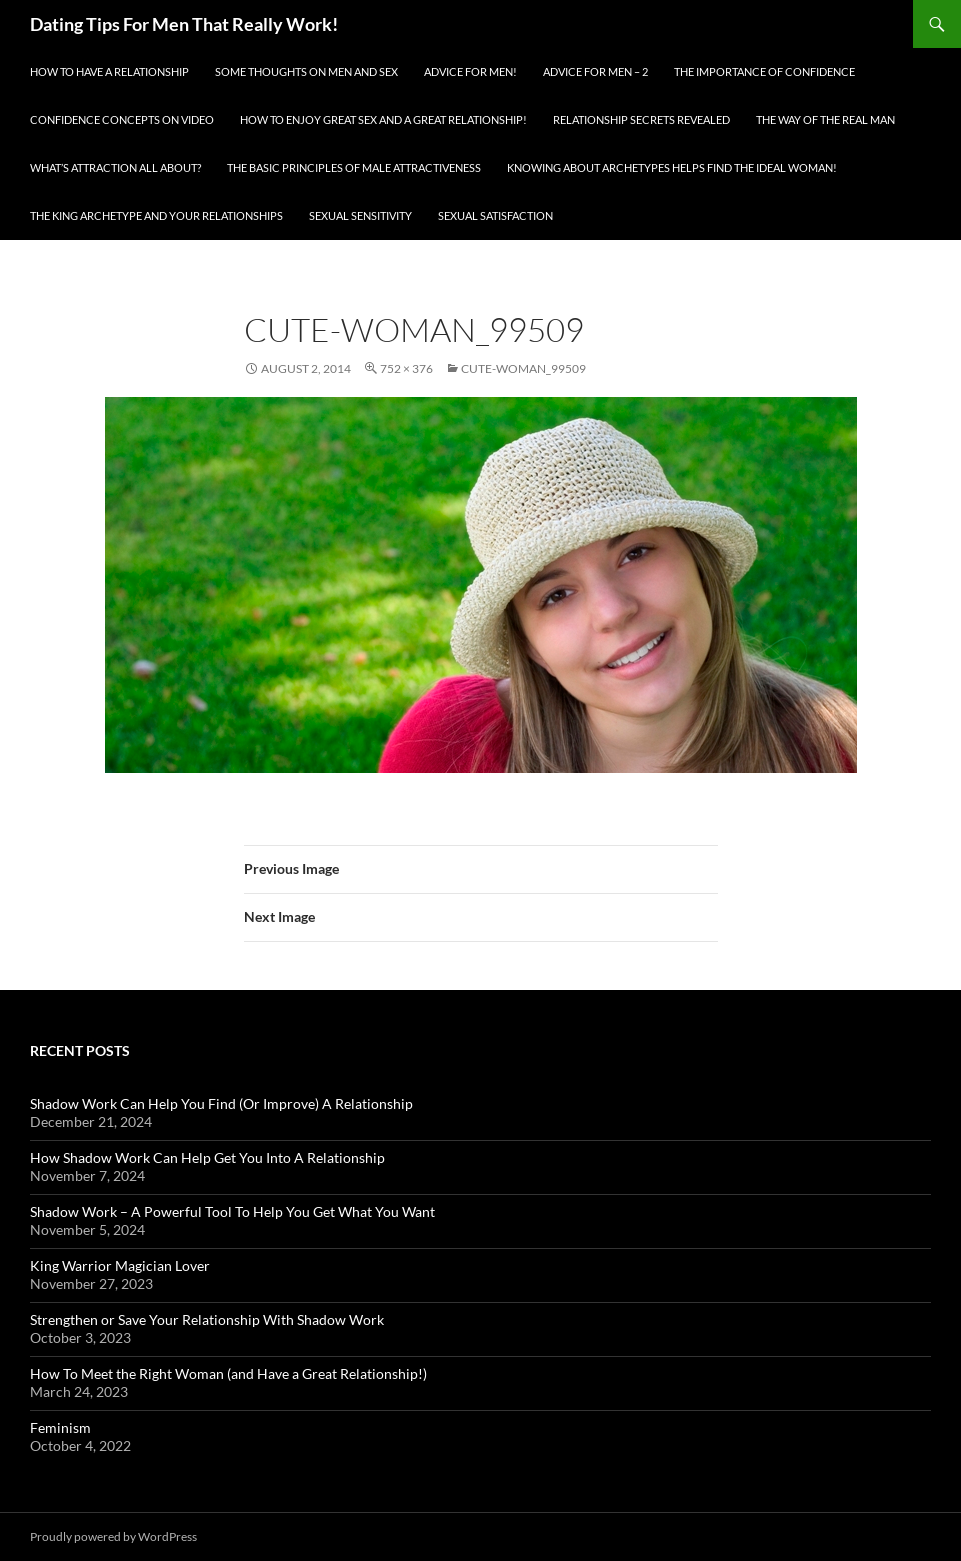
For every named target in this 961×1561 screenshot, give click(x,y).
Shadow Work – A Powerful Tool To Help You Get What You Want (232, 1211)
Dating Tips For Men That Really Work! (184, 24)
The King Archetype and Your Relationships (156, 215)
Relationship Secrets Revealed (641, 119)
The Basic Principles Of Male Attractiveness (354, 167)
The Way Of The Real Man (825, 119)
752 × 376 (406, 368)
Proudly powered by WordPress (113, 1536)
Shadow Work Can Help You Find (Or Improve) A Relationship (221, 1103)
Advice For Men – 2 (595, 71)
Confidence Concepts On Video (122, 119)
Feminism (60, 1427)
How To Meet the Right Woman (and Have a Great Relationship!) (228, 1373)
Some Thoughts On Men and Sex (306, 71)
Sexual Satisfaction (495, 215)
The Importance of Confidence (764, 71)
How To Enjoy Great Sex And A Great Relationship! (383, 119)
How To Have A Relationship (109, 71)
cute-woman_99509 (523, 368)
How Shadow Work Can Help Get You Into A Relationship (207, 1157)
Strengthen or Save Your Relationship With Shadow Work (207, 1319)
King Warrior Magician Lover (120, 1265)
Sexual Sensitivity (360, 215)
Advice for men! (470, 71)
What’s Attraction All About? (115, 167)
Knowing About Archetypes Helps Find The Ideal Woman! (672, 167)
